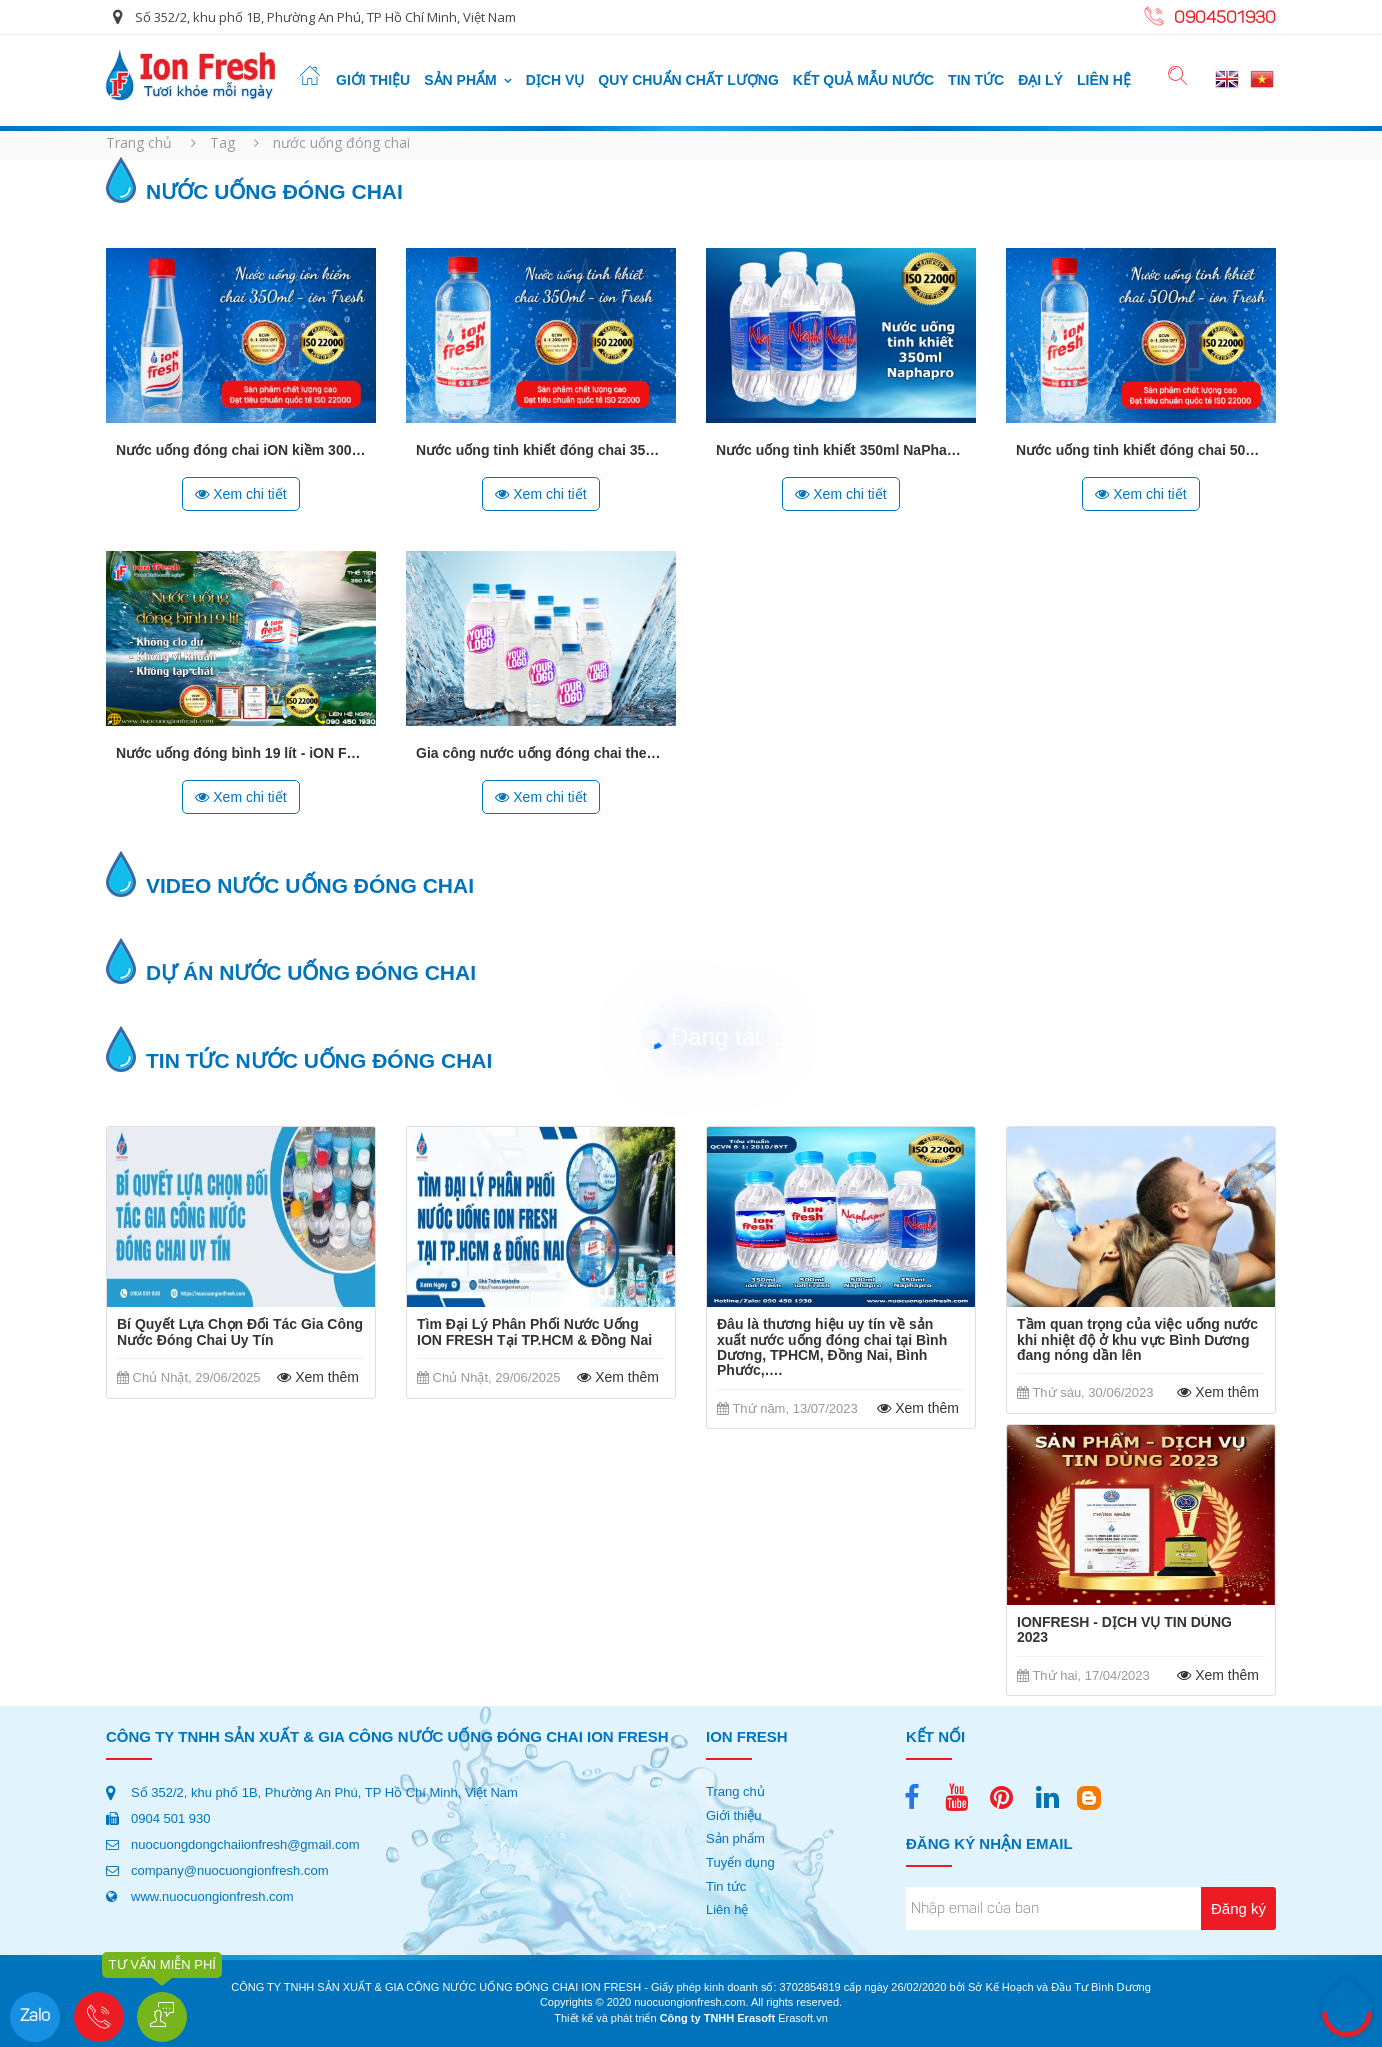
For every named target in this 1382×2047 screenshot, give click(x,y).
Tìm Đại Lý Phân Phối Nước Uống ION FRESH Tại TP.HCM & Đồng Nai (534, 1332)
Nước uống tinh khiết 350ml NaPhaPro (843, 450)
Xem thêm (315, 1377)
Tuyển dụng (740, 1862)
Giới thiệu (373, 80)
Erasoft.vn (803, 2018)
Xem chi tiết (240, 494)
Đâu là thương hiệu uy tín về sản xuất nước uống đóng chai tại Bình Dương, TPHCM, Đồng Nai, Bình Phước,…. (832, 1347)
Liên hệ (1104, 80)
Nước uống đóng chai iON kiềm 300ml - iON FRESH (286, 450)
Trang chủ (139, 142)
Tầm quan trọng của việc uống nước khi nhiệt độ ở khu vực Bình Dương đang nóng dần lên (1137, 1340)
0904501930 (1225, 18)
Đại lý (1040, 80)
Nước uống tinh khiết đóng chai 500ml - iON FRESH (1187, 450)
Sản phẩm (460, 80)
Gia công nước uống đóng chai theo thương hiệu (578, 753)
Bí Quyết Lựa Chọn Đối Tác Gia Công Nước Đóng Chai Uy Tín (240, 1332)
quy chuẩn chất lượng (688, 80)
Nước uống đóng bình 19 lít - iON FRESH (250, 753)
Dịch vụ (555, 80)
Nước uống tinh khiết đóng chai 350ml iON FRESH (582, 450)
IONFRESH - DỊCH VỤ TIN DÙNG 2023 (1124, 1630)
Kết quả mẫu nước (863, 80)
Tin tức (976, 80)
